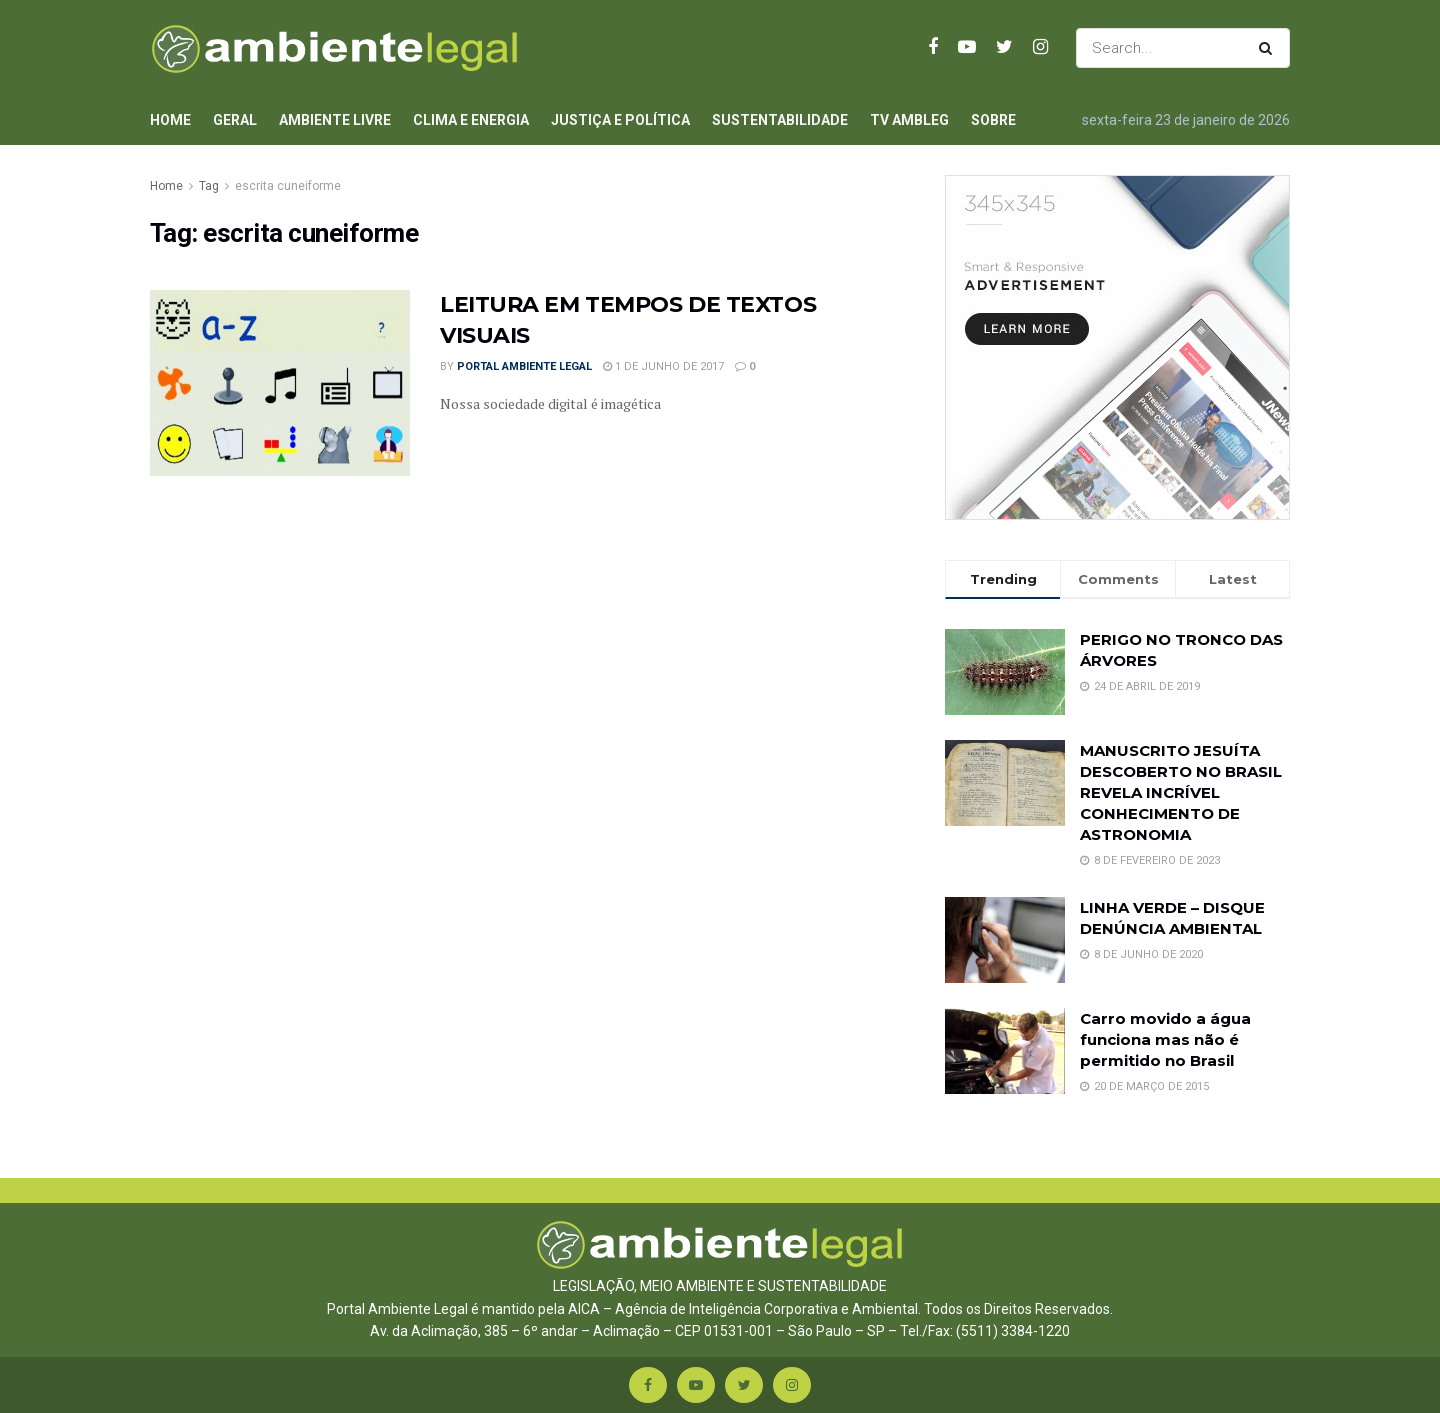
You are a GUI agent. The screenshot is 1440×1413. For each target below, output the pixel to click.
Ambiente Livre (335, 120)
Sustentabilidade (780, 120)
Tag (209, 186)
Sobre (993, 120)
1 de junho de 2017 (663, 366)
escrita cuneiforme (288, 186)
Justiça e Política (620, 120)
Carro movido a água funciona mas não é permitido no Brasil (1165, 1039)
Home (170, 120)
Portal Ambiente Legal (524, 366)
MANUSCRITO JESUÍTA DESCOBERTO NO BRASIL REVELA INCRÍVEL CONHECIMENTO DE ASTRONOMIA (1181, 792)
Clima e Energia (471, 120)
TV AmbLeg (909, 120)
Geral (235, 120)
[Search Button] (1269, 48)
